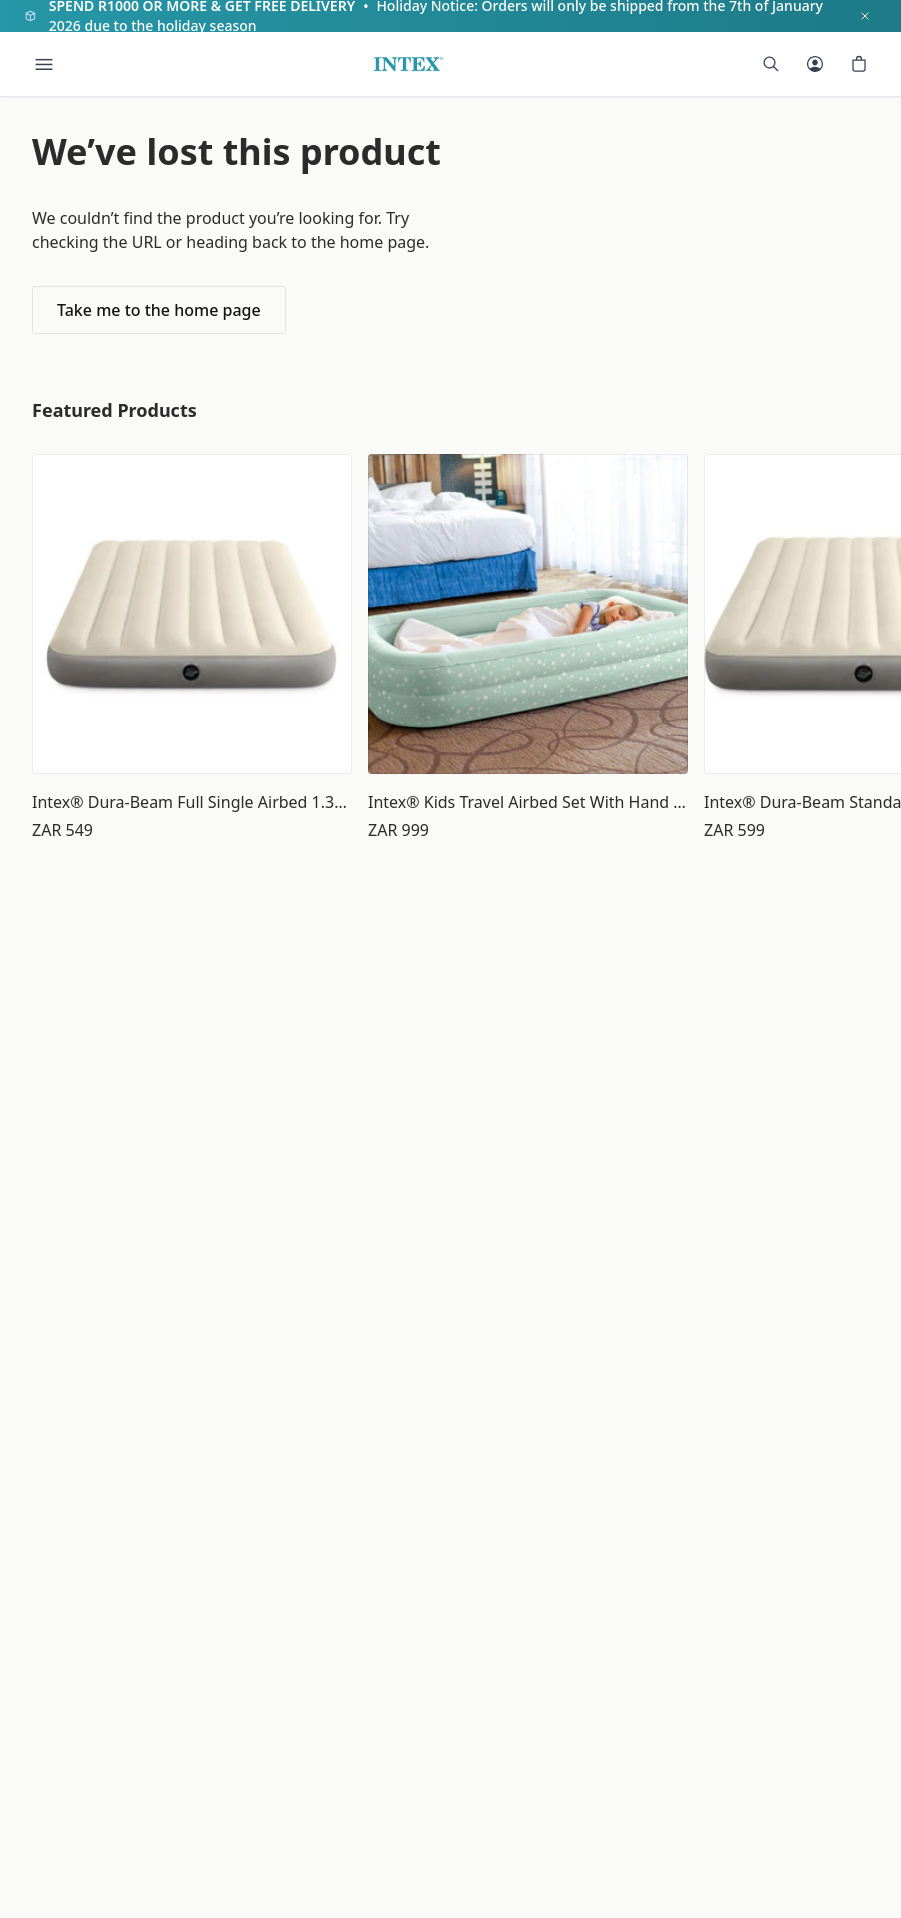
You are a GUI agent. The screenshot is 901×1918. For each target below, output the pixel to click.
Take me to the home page (159, 310)
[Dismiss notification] (865, 16)
